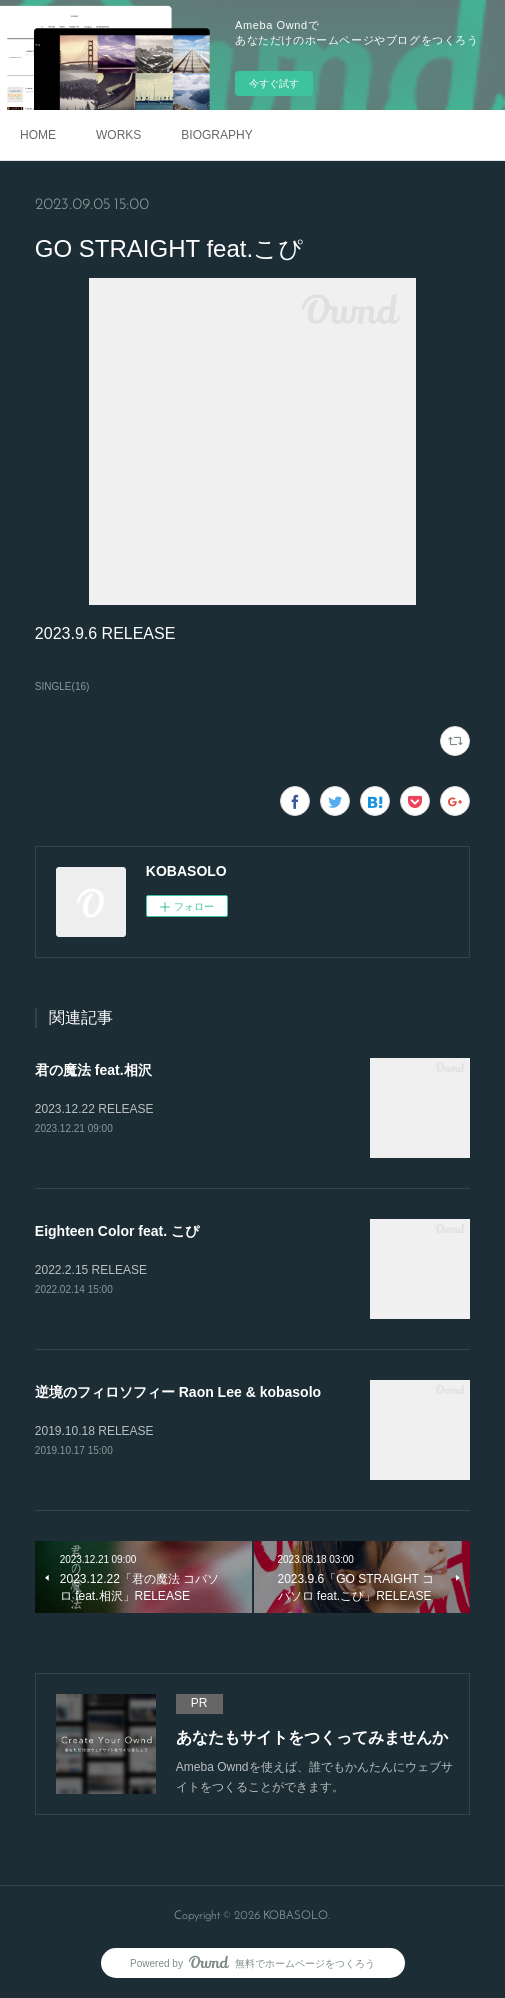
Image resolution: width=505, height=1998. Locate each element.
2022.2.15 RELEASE (91, 1270)
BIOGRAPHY (216, 135)
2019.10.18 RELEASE (94, 1431)
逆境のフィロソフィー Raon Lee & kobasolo (178, 1392)
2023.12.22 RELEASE (94, 1109)
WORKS (118, 135)
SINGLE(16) (62, 686)
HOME (38, 135)
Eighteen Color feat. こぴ (117, 1231)
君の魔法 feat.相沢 (93, 1070)
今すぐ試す (274, 83)
